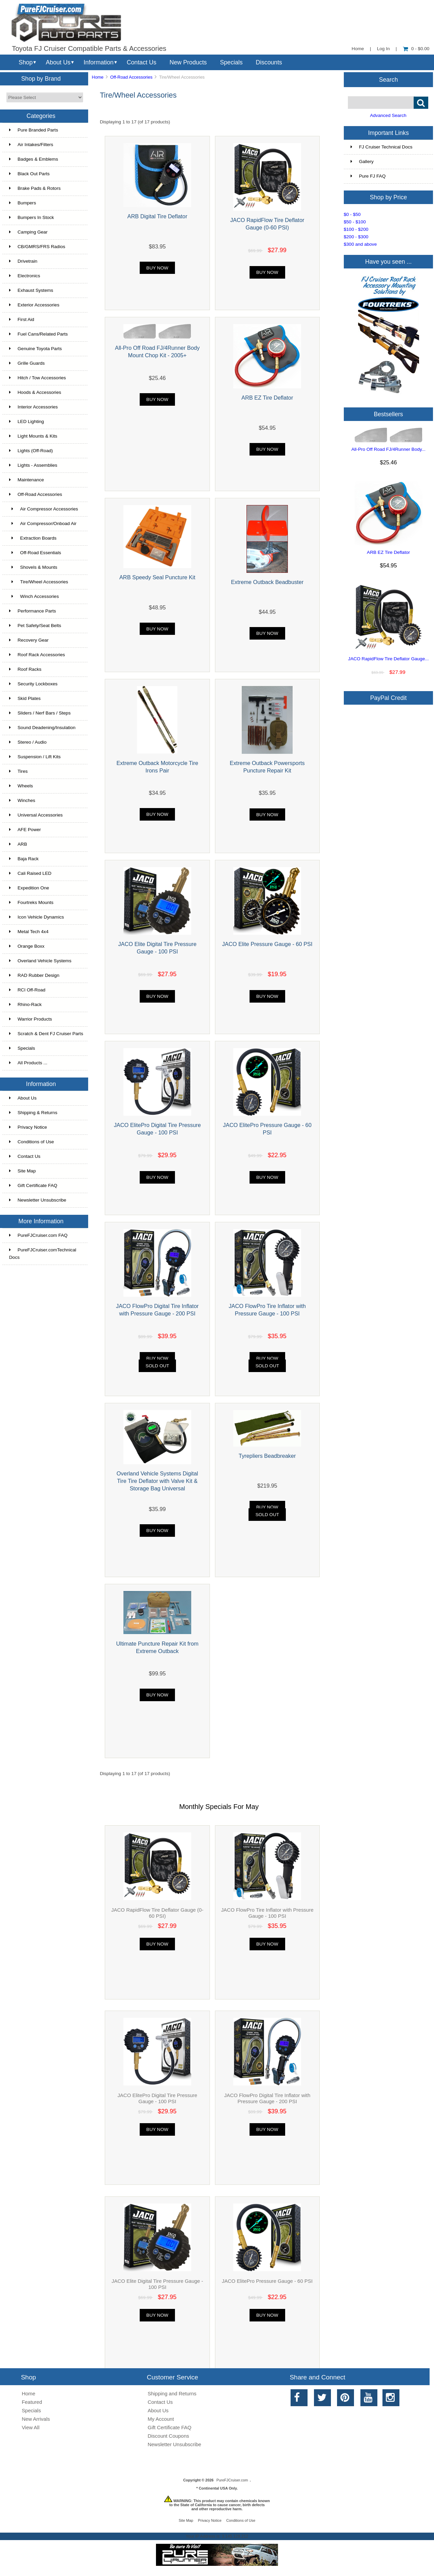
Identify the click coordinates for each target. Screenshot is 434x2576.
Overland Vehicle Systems (40, 960)
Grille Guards (27, 363)
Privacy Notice (28, 1127)
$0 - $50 (352, 214)
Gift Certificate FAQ (33, 1185)
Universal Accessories (36, 815)
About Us (58, 62)
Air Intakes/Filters (31, 144)
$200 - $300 (356, 236)
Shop (26, 62)
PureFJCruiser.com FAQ (38, 1235)
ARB (18, 844)
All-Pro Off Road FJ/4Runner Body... (388, 449)
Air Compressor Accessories (43, 508)
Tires (18, 771)
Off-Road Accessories (131, 77)
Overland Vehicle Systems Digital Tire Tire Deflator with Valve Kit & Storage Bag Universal (157, 1480)
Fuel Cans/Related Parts (38, 334)
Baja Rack (24, 858)
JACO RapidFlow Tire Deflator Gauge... (388, 658)
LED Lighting (26, 421)
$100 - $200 (356, 229)
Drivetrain (23, 261)
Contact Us (141, 62)
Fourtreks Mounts (31, 902)
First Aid (21, 319)
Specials (231, 62)
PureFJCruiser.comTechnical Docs (42, 1253)
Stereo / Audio (27, 742)
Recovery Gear (28, 640)
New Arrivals (36, 2419)
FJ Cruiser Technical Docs (382, 146)
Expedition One (29, 887)
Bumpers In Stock (31, 217)
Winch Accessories (34, 596)
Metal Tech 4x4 (28, 931)
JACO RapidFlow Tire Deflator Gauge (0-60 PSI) (157, 1913)
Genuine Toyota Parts (35, 348)
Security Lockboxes (33, 683)
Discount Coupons (168, 2436)
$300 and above (360, 244)
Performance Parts (32, 610)
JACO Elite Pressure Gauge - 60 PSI (267, 944)
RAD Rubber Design (34, 975)
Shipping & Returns (33, 1112)
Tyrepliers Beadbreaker (267, 1456)
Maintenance (26, 479)
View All (30, 2427)
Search (388, 79)
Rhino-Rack (25, 1004)
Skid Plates (25, 698)
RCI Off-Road (27, 989)
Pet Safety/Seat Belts (35, 625)
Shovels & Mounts (33, 567)
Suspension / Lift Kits (35, 756)
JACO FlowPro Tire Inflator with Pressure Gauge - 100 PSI (267, 1913)
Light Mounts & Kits (33, 436)
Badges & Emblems (33, 159)
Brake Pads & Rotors (35, 188)
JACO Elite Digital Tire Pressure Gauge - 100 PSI (157, 2284)
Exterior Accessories (34, 304)
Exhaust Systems (31, 290)
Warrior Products (30, 1019)
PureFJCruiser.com (232, 2480)
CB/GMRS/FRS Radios (37, 246)
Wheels (21, 785)
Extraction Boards (33, 538)
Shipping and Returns (172, 2393)
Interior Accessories (33, 406)
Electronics (24, 275)
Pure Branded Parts (33, 130)
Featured (32, 2402)
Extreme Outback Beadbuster (267, 582)
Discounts (269, 62)
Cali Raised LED (30, 873)
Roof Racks (25, 669)
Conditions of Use (31, 1141)
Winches (22, 800)
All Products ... (28, 1062)
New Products (188, 62)
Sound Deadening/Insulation (42, 727)
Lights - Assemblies (33, 465)
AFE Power (25, 829)
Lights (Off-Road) (31, 450)
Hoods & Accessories (35, 392)
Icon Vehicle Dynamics (36, 917)
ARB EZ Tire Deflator (267, 398)
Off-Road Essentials (35, 552)
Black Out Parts (29, 173)
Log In (383, 48)
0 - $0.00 (416, 48)
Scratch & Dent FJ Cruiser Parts (46, 1033)
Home (358, 48)
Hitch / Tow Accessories (37, 377)
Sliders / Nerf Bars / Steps (40, 713)
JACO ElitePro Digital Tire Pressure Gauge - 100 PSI (157, 2098)
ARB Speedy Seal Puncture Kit (157, 577)
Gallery (362, 161)
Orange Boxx (26, 946)
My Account (161, 2419)
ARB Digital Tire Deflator (157, 216)
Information (99, 62)
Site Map (22, 1170)
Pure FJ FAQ (368, 176)
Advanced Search (388, 115)
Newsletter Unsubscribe (37, 1200)
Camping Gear (28, 232)
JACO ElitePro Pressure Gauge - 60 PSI (267, 2281)
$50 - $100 (355, 221)
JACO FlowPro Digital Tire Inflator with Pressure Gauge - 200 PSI (267, 2098)
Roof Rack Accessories (37, 654)
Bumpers (22, 202)
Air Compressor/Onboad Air (43, 523)
